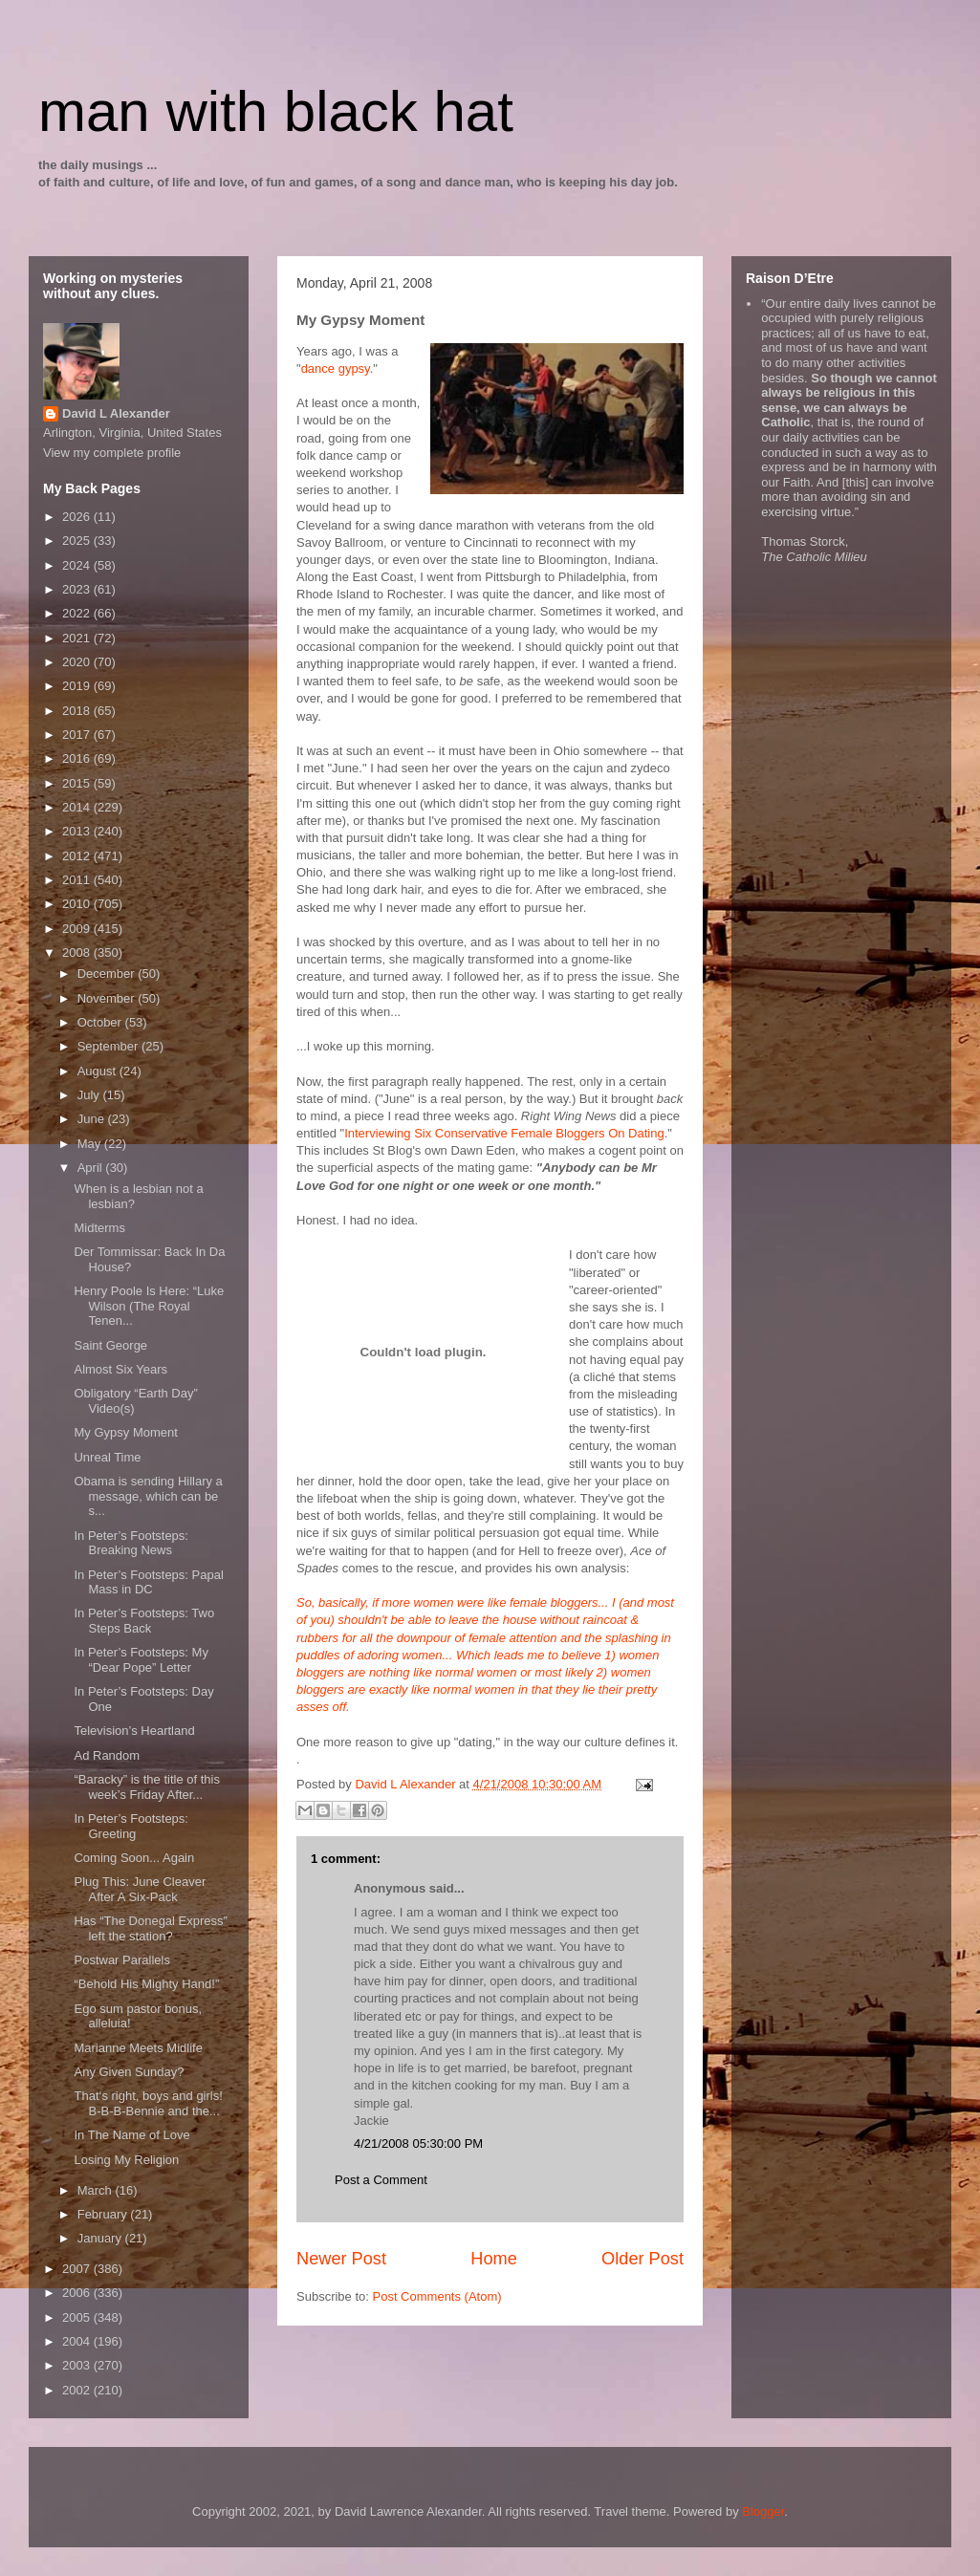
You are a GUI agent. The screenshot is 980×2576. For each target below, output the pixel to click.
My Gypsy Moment (125, 1432)
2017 (78, 734)
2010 (78, 904)
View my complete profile (112, 452)
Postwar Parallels (121, 1960)
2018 (78, 711)
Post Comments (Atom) (437, 2296)
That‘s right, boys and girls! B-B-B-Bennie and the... (148, 2103)
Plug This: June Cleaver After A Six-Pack (140, 1889)
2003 (78, 2365)
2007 (78, 2269)
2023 (78, 589)
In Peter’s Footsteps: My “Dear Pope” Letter (140, 1660)
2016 (78, 758)
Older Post (642, 2258)
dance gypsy (335, 368)
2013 (78, 831)
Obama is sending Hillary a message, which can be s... (148, 1496)
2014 (78, 807)
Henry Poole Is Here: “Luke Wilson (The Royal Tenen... (149, 1306)
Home (493, 2258)
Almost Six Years (120, 1369)
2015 (78, 783)
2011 (78, 880)
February (104, 2214)
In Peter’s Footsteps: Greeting (130, 1826)
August (98, 1071)
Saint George (110, 1345)
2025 (78, 540)
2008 (78, 952)
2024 (78, 565)
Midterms (99, 1228)
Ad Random (107, 1755)
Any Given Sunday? (129, 2072)
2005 (78, 2317)
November (108, 998)
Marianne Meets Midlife (138, 2048)
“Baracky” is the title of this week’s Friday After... (146, 1787)
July (90, 1095)
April (91, 1167)
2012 (78, 856)
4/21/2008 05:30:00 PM (418, 2143)
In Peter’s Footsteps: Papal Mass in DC (148, 1582)
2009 (78, 928)
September (109, 1046)
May (90, 1143)
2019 (78, 686)
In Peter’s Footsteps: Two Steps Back (144, 1620)
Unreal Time (107, 1457)
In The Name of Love (131, 2135)
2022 (78, 613)
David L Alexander (116, 413)
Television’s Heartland (134, 1730)
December (108, 973)
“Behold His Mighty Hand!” (146, 1984)
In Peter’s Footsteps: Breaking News (130, 1543)
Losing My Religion (126, 2160)
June (92, 1119)
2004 (78, 2341)
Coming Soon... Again (134, 1858)
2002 (78, 2390)
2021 (78, 638)
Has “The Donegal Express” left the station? (150, 1928)
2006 (78, 2292)
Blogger (763, 2511)
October (101, 1022)
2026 (78, 516)
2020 (78, 662)
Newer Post (341, 2258)
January (101, 2238)
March (96, 2190)
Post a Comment (381, 2180)
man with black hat (275, 111)
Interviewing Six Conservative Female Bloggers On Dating (504, 1133)
